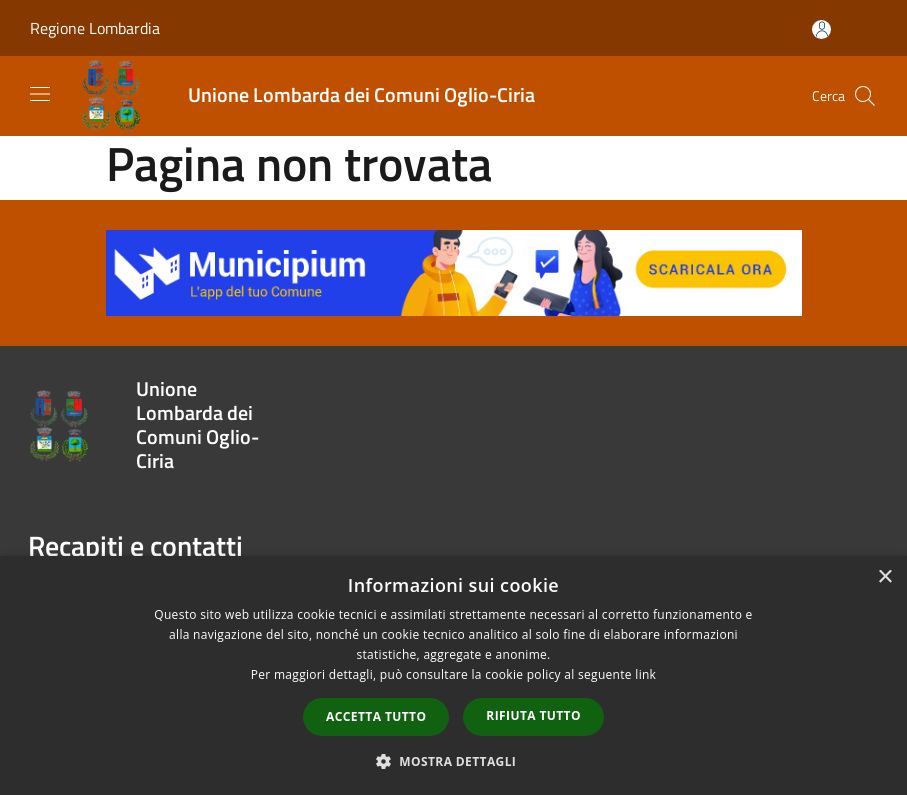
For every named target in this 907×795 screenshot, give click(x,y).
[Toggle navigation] (40, 94)
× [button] (884, 577)
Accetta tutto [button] (376, 716)
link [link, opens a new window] (645, 674)
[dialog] (453, 675)
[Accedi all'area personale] (821, 29)
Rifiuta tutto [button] (533, 715)
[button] (454, 761)
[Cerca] (865, 96)
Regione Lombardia (95, 28)
